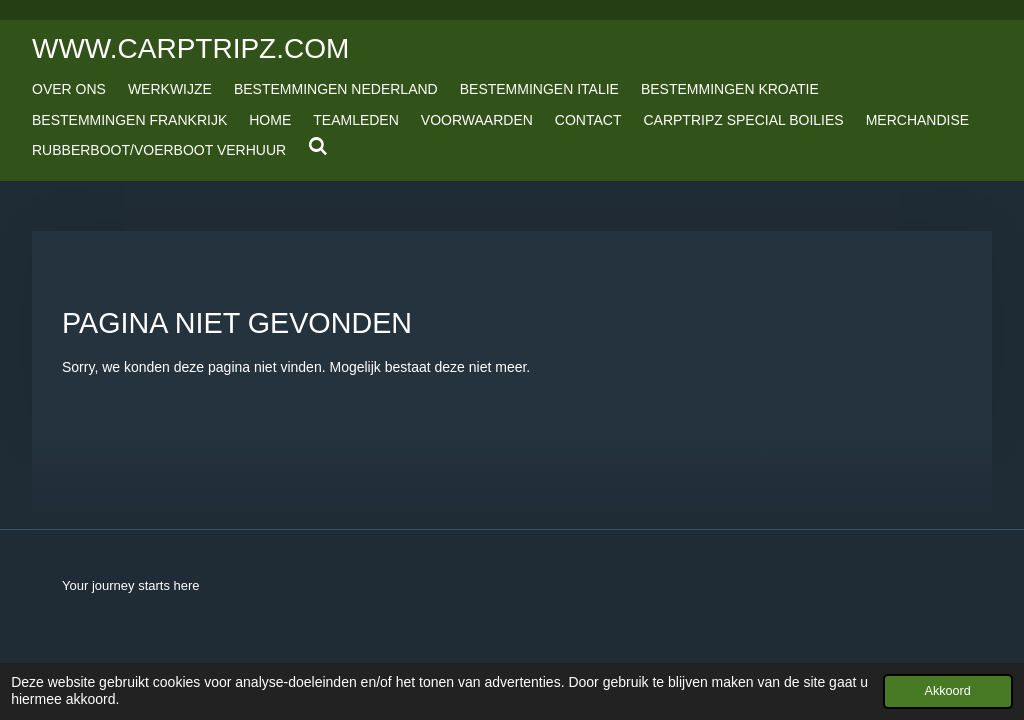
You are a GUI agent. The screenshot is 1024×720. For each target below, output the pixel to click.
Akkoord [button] (948, 691)
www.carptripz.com (190, 48)
